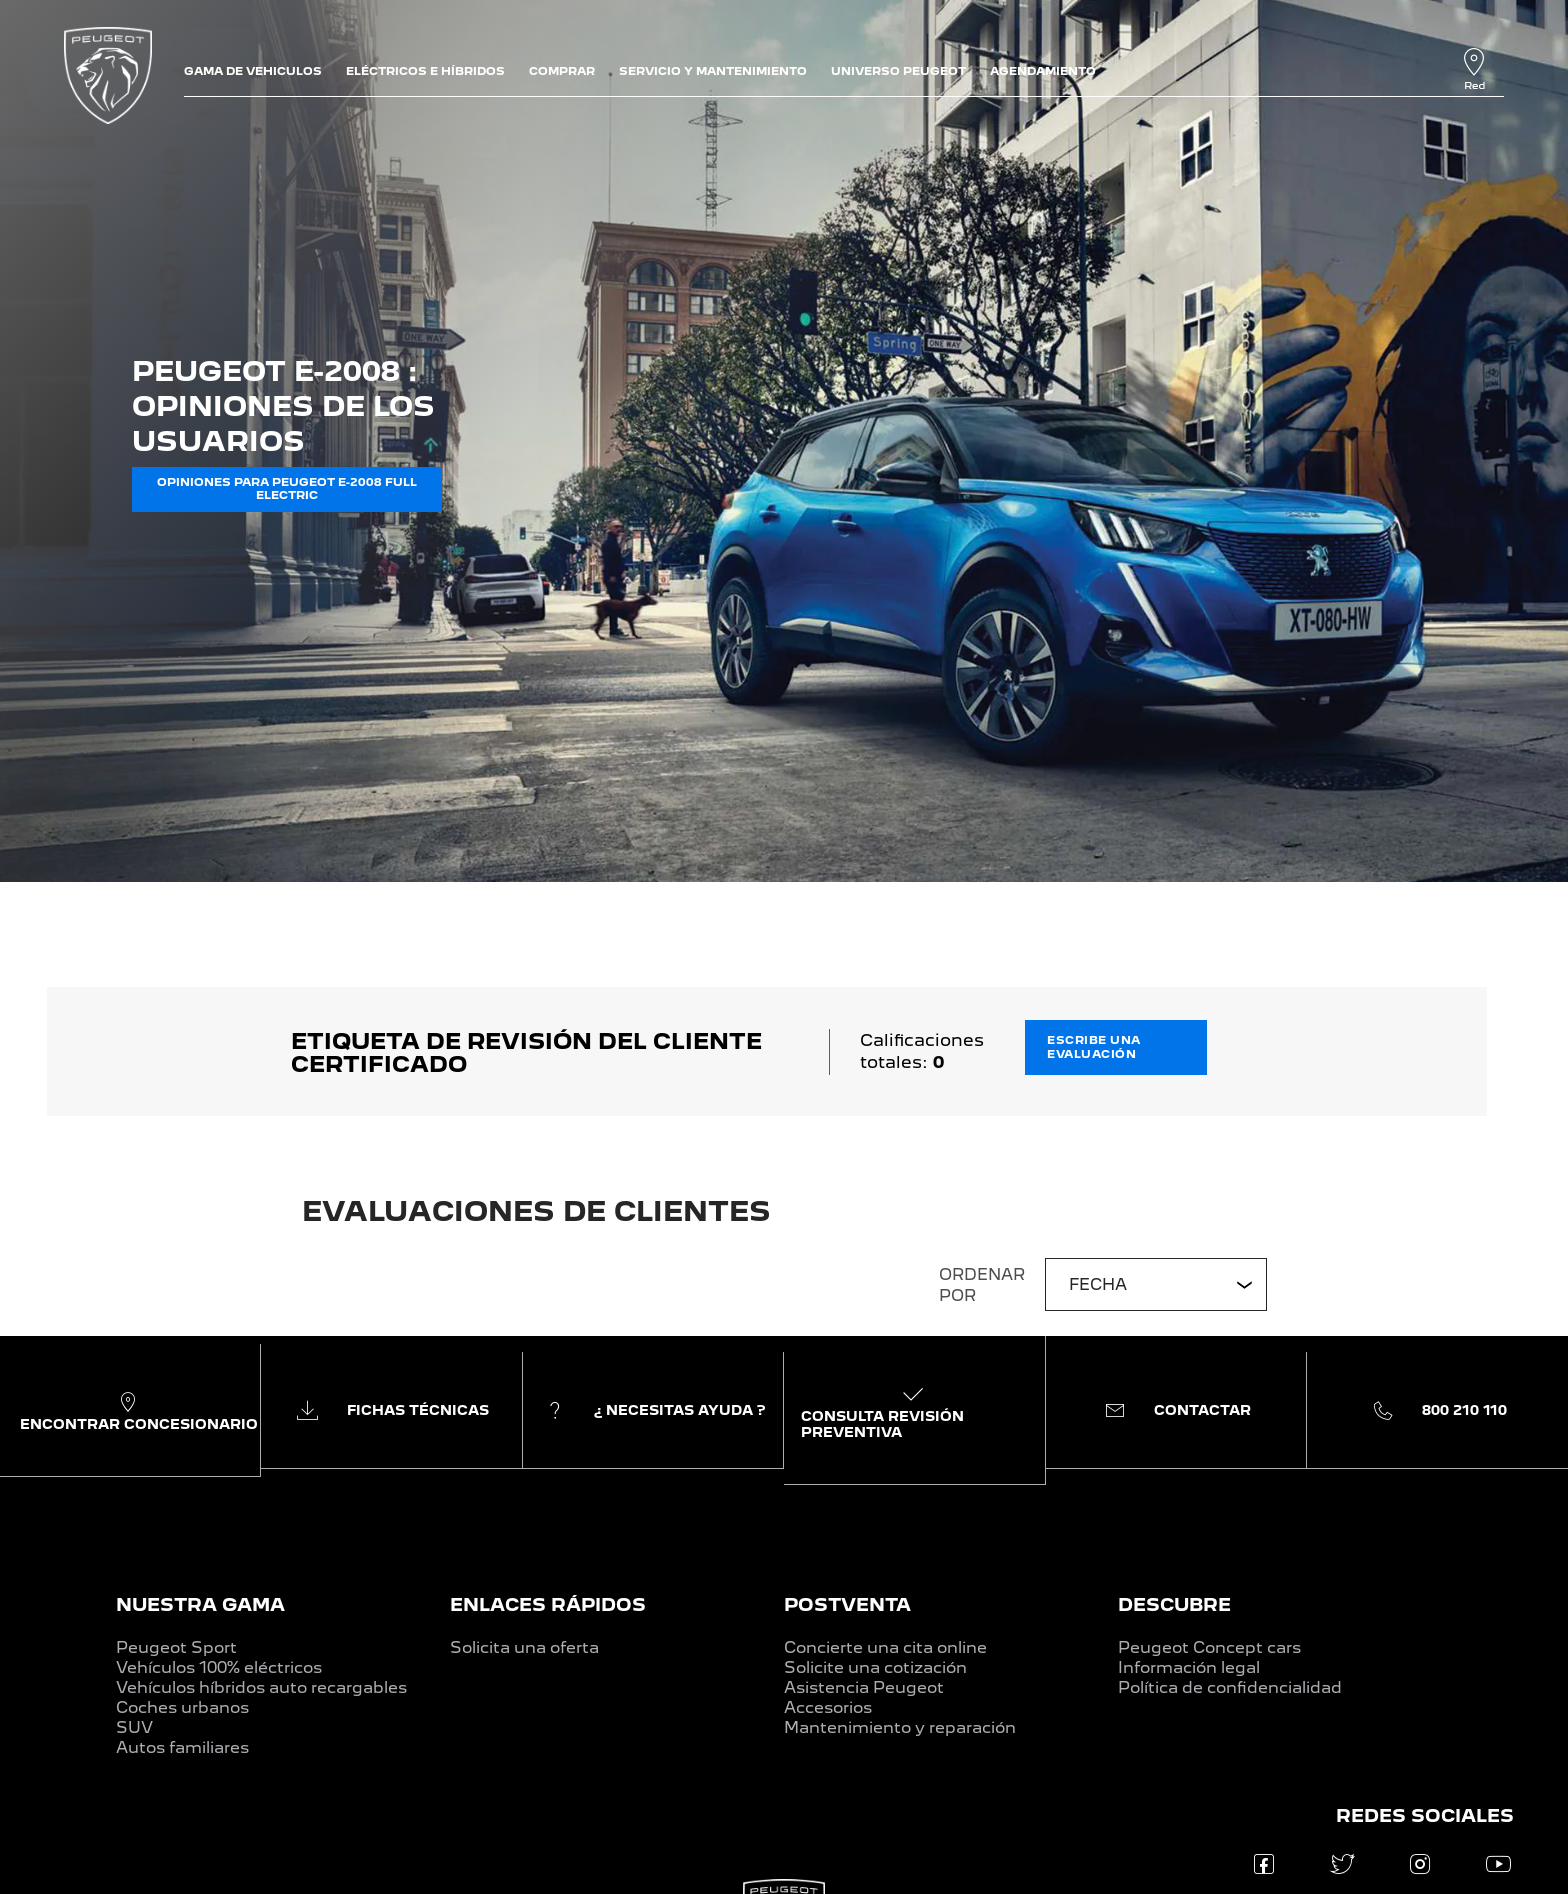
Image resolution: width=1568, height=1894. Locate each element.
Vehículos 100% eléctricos (219, 1667)
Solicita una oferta (524, 1647)
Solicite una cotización (875, 1667)
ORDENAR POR (982, 1285)
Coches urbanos (182, 1707)
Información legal (1189, 1667)
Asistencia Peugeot (864, 1687)
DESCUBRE (1174, 1604)
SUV (134, 1727)
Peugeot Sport (176, 1647)
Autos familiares (182, 1747)
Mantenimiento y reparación (900, 1727)
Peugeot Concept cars (1209, 1647)
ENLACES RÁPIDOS (548, 1604)
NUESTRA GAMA (200, 1604)
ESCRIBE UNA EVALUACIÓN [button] (1094, 1047)
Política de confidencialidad (1230, 1687)
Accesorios (828, 1707)
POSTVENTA (847, 1604)
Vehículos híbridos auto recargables (261, 1687)
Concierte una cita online (885, 1647)
